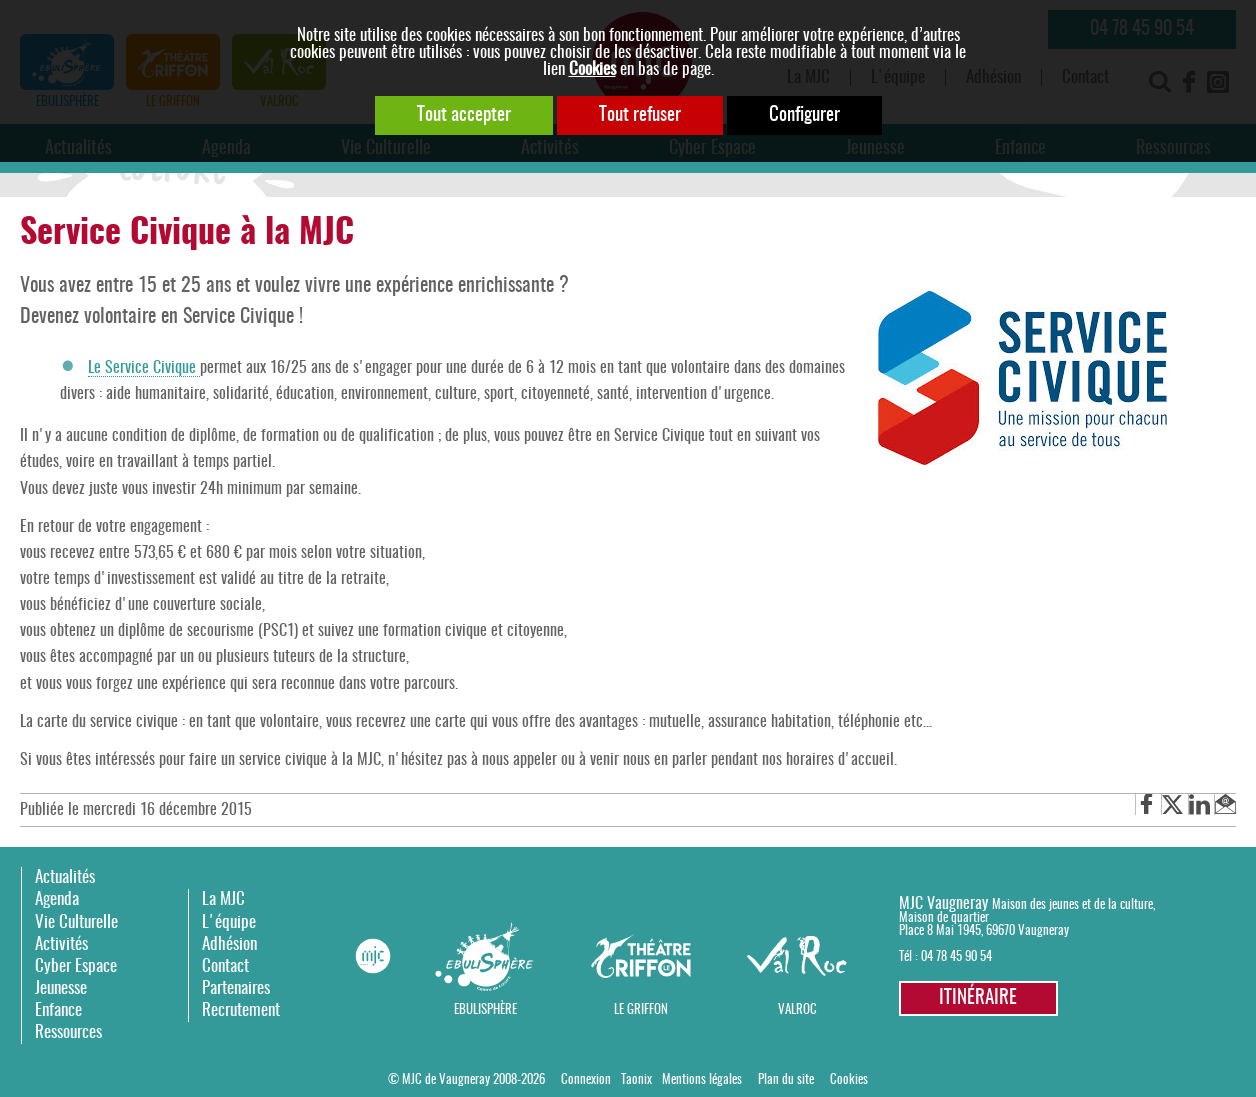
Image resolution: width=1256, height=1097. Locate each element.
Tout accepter (464, 115)
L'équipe (229, 922)
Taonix (636, 1080)
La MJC (223, 899)
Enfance (58, 1010)
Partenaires (236, 988)
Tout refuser (640, 115)
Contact (225, 966)
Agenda (57, 899)
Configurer (804, 115)
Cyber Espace (76, 966)
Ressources (68, 1032)
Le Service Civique (144, 368)
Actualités (65, 877)
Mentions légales (702, 1080)
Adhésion (229, 944)
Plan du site (786, 1080)
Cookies (592, 69)
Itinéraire (978, 998)
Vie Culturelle (76, 922)
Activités (61, 944)
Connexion (586, 1080)
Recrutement (241, 1010)
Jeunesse (61, 988)
